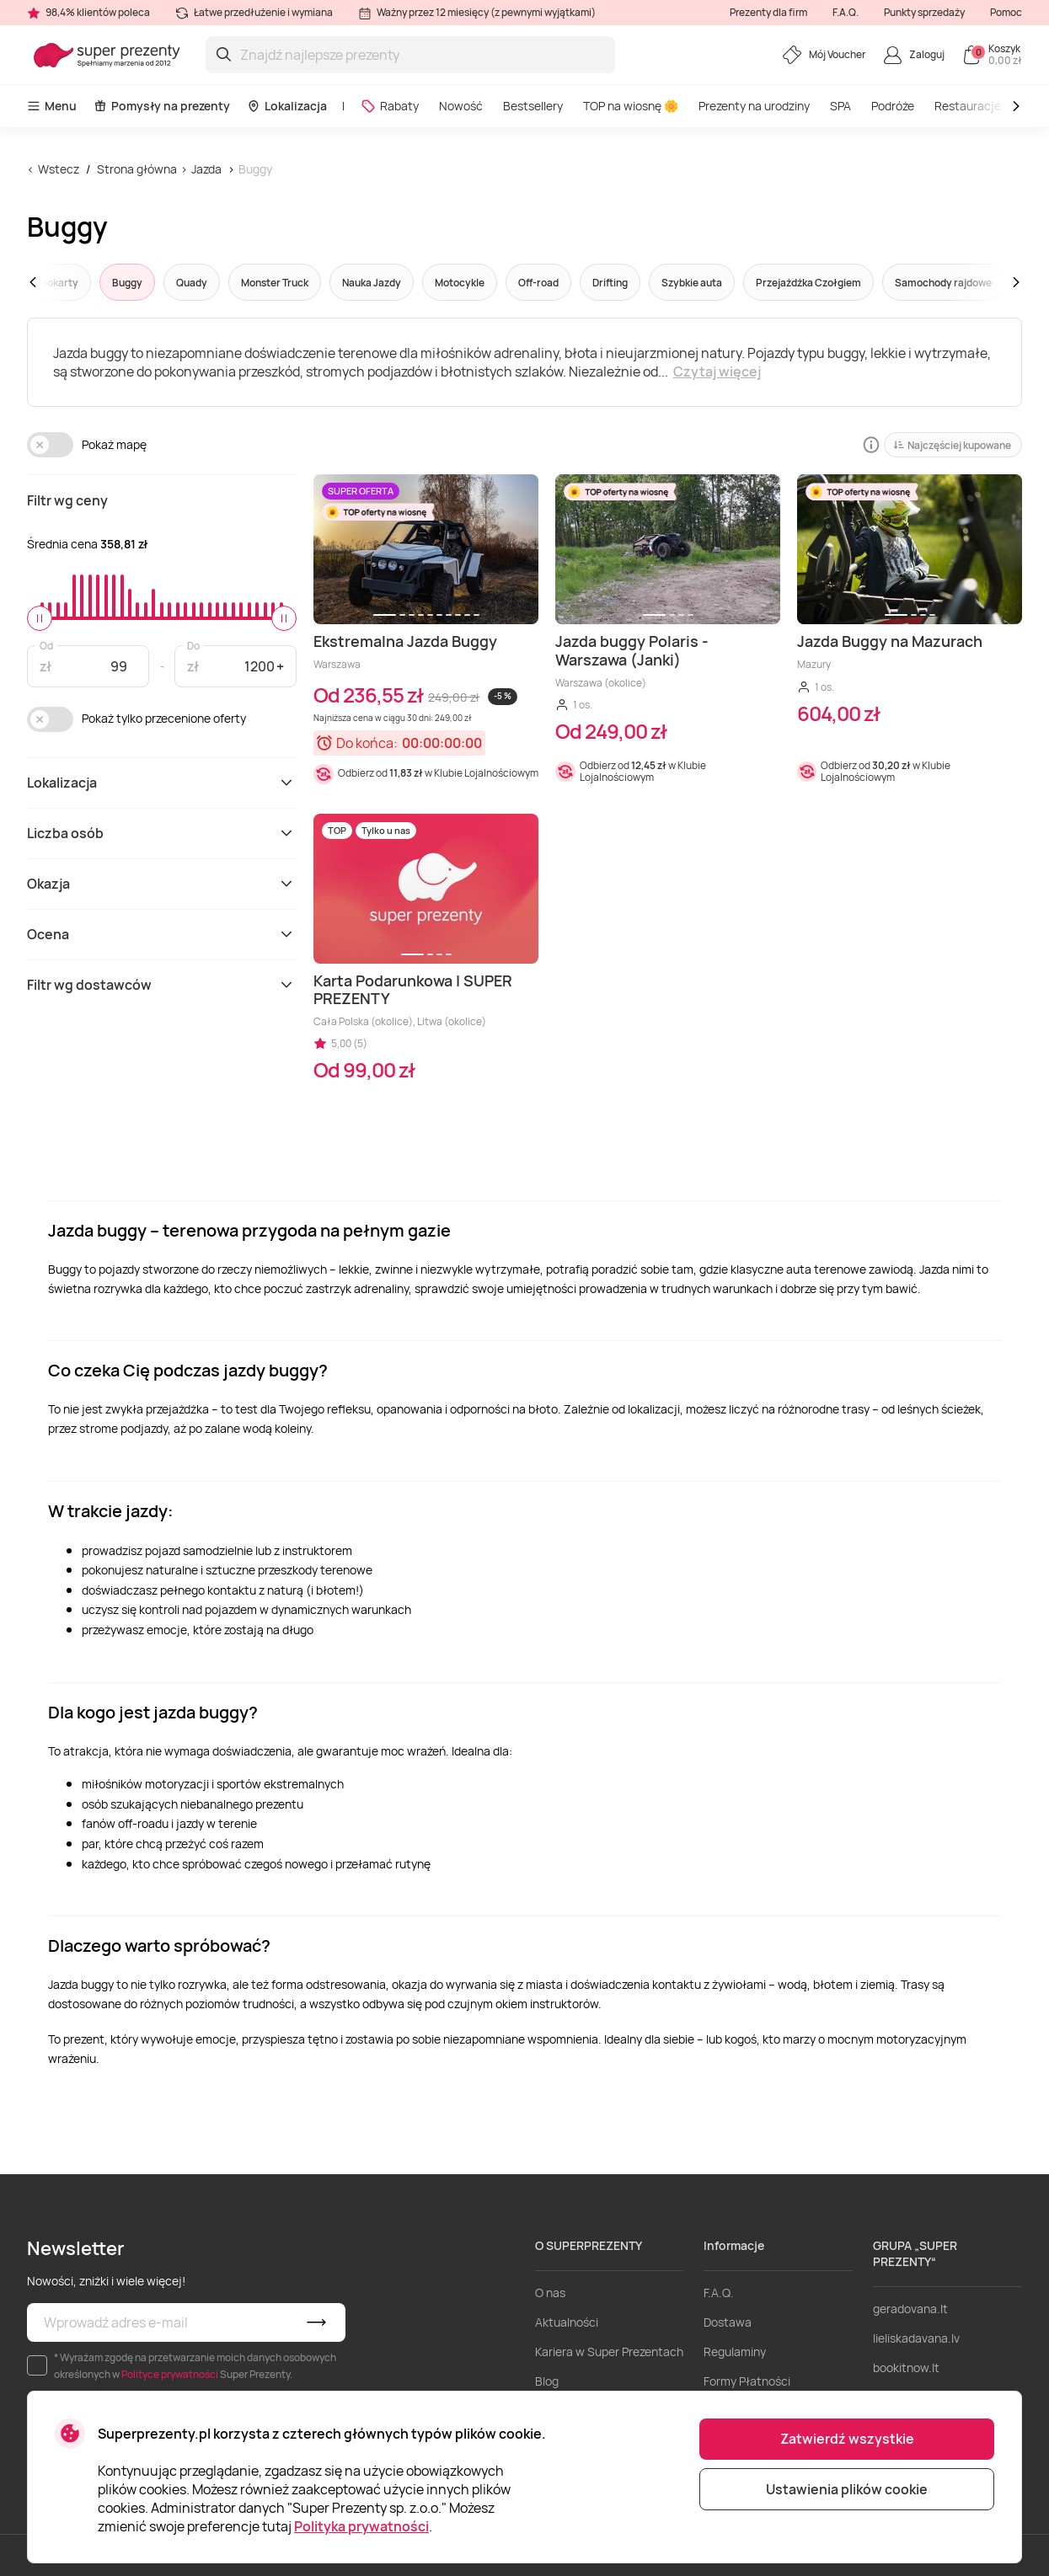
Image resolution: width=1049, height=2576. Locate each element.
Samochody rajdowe (943, 282)
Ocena (162, 934)
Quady (191, 282)
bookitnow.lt (906, 2368)
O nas (550, 2293)
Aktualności (566, 2322)
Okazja (162, 884)
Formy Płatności (747, 2381)
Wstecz (58, 169)
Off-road (538, 282)
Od (46, 645)
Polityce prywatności (169, 2374)
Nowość (461, 106)
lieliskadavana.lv (916, 2338)
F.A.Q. (845, 12)
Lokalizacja (287, 106)
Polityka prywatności (361, 2526)
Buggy (255, 169)
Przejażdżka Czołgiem (808, 282)
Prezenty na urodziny (754, 106)
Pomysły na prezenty (162, 106)
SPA (840, 106)
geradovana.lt (910, 2309)
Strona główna (137, 169)
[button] (65, 282)
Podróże (892, 106)
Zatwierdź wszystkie (847, 2438)
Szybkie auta (691, 282)
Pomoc (1006, 12)
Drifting (610, 282)
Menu (52, 106)
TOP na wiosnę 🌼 (630, 106)
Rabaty (390, 106)
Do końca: (367, 743)
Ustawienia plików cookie (847, 2489)
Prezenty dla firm (768, 12)
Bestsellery (533, 106)
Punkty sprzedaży (924, 12)
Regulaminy (735, 2352)
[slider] (39, 618)
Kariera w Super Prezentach (609, 2352)
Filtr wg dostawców (162, 985)
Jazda (206, 169)
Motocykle (459, 282)
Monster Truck (274, 282)
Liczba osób (162, 833)
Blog (547, 2381)
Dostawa (728, 2322)
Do (193, 645)
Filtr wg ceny (67, 500)
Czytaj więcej (717, 371)
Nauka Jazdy (371, 282)
